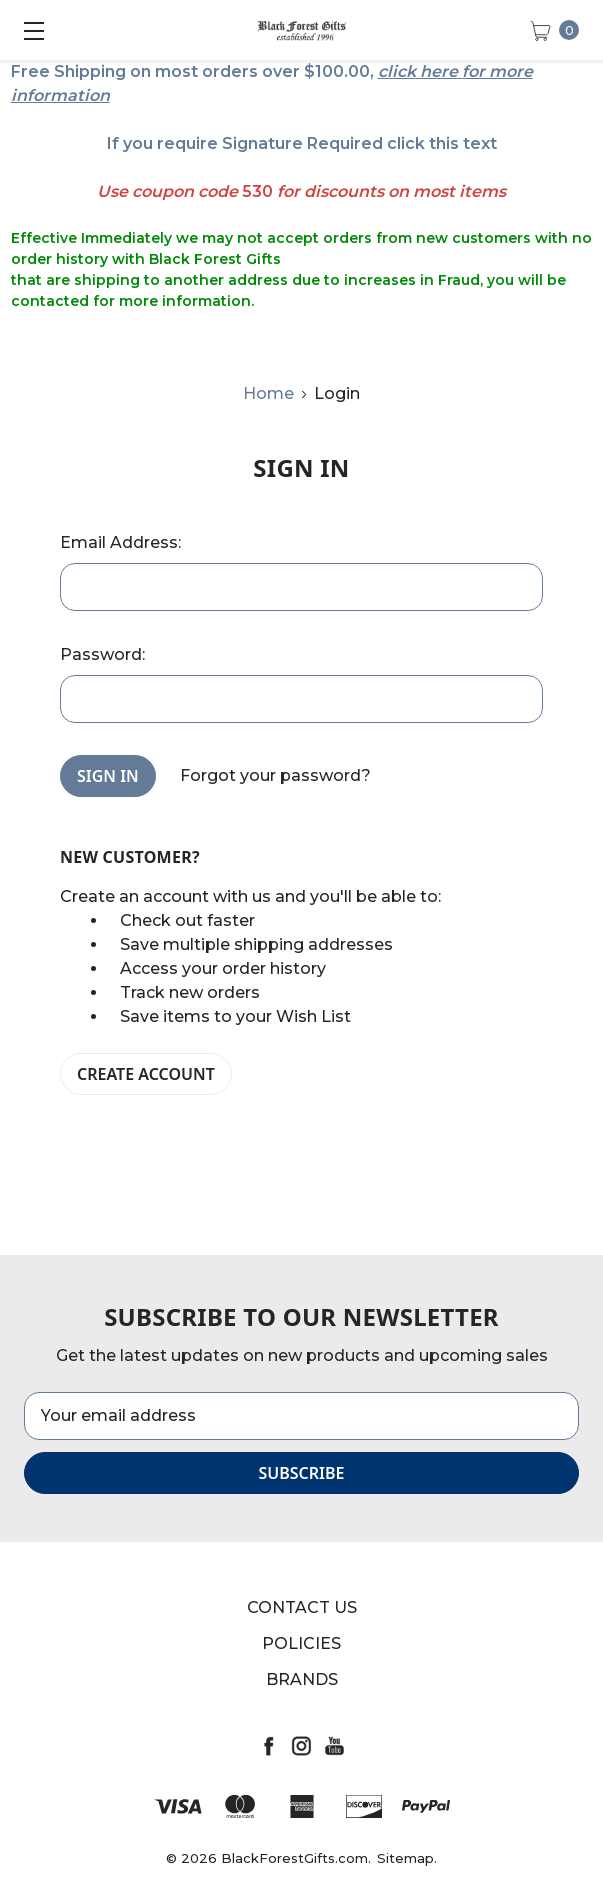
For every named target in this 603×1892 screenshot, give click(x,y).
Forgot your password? (275, 775)
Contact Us (302, 1607)
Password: (102, 654)
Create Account (146, 1074)
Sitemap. (407, 1858)
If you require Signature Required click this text (302, 143)
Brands (302, 1679)
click (397, 71)
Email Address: (120, 542)
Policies (301, 1643)
